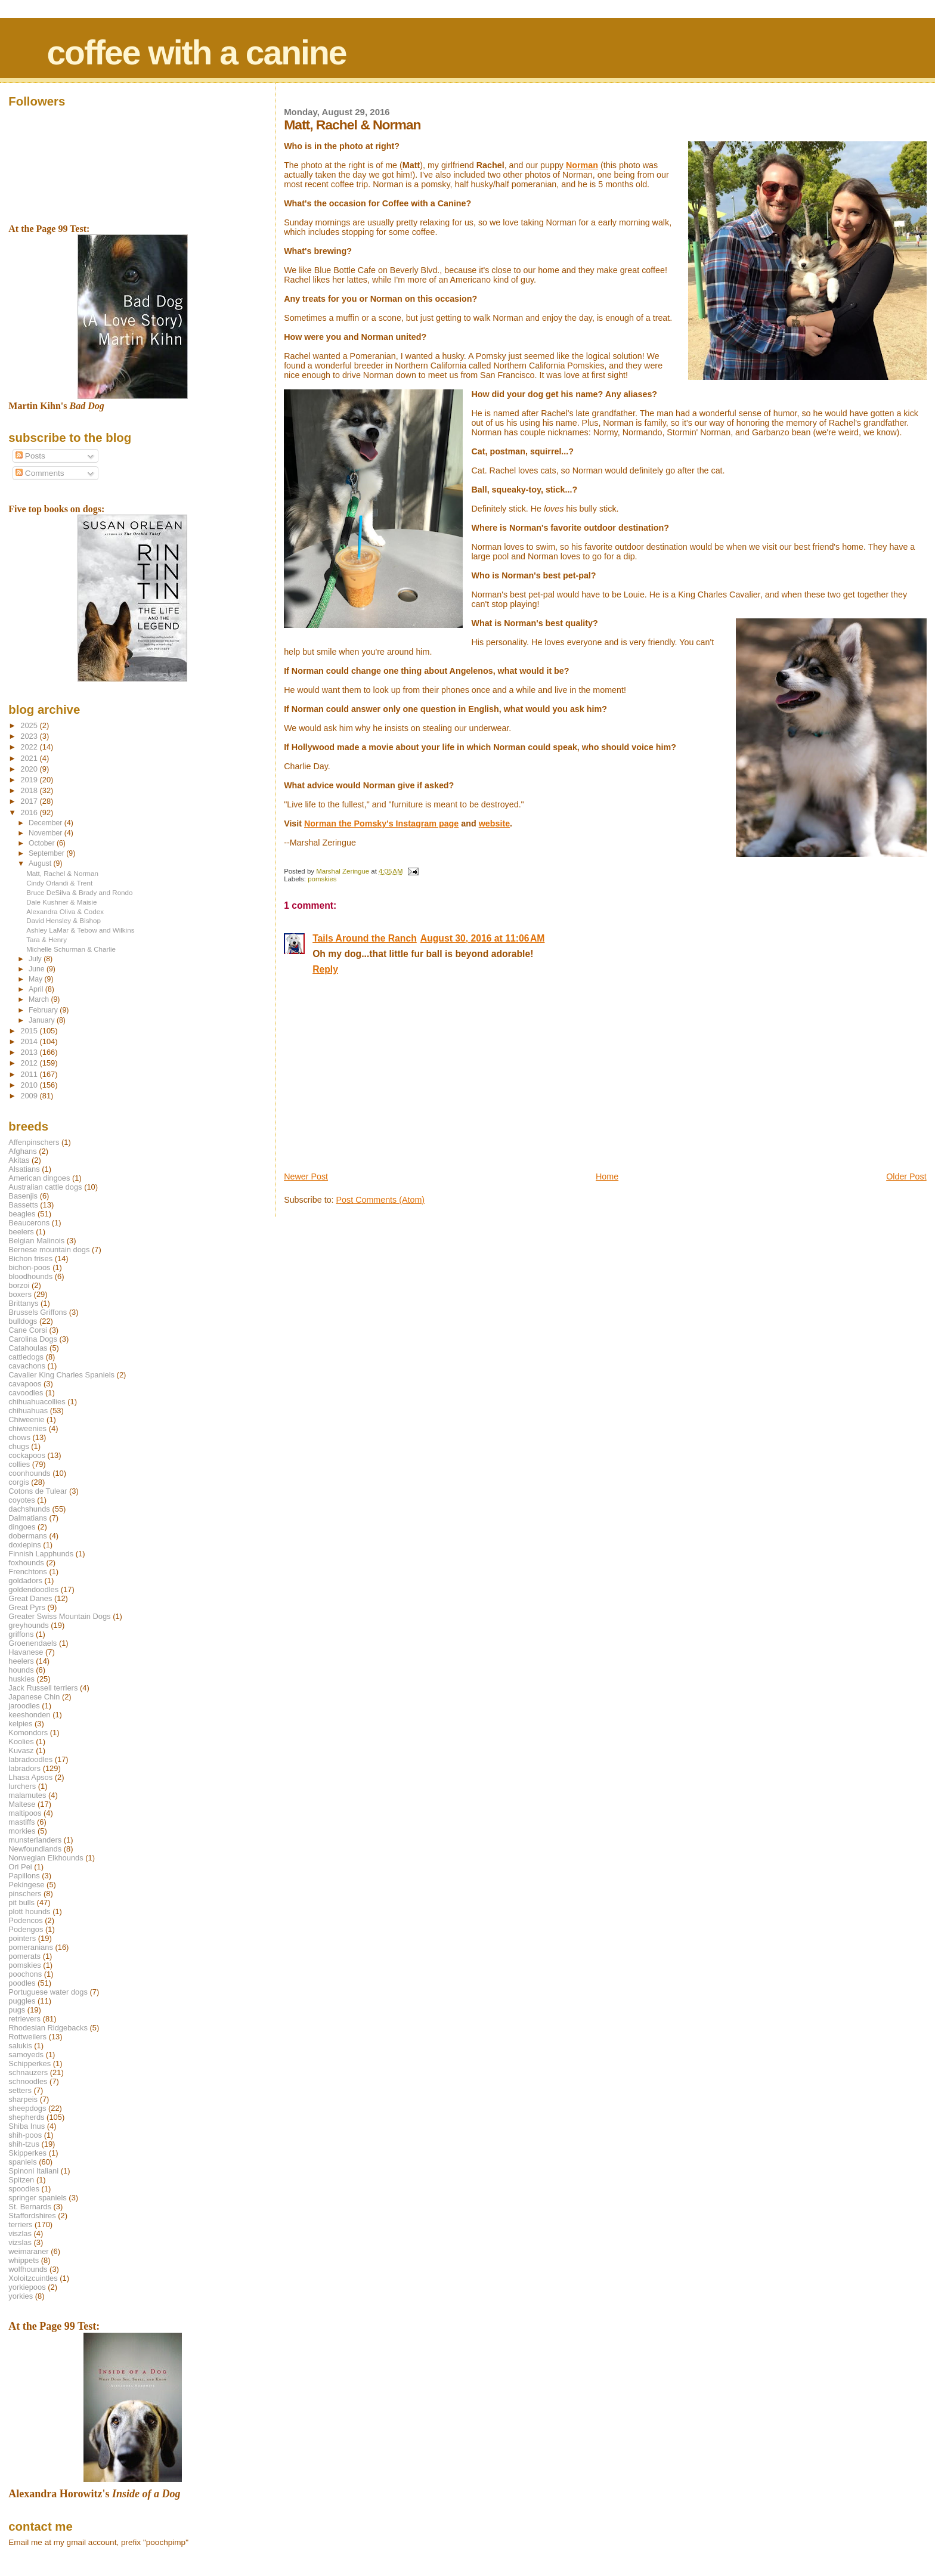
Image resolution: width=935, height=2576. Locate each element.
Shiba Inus (26, 2126)
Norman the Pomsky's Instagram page (381, 823)
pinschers (24, 1893)
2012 (29, 1062)
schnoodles (27, 2081)
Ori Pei (20, 1866)
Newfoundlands (34, 1848)
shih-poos (25, 2135)
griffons (20, 1634)
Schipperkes (29, 2063)
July (36, 959)
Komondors (28, 1732)
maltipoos (24, 1813)
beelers (20, 1231)
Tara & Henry (46, 939)
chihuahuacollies (36, 1401)
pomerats (24, 1956)
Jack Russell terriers (43, 1687)
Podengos (25, 1929)
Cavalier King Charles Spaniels (61, 1374)
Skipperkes (27, 2152)
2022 (29, 746)
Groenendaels (32, 1643)
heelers (20, 1661)
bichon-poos (29, 1267)
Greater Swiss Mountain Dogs (59, 1616)
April (37, 989)
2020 (29, 768)
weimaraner (28, 2251)
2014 (29, 1041)
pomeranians (30, 1947)
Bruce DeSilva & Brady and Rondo (79, 892)
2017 (29, 801)
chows (19, 1437)
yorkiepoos (26, 2287)
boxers (20, 1294)
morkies (21, 1830)
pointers (22, 1938)
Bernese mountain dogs (48, 1249)
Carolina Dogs (32, 1339)
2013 (29, 1052)
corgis (18, 1482)
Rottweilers (27, 2036)
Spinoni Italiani (33, 2170)
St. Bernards (29, 2206)
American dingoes (39, 1178)
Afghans (22, 1151)
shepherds (26, 2117)
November (46, 833)
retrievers (24, 2018)
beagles (21, 1213)
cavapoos (24, 1383)
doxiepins (24, 1544)
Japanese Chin (34, 1696)
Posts (30, 455)
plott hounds (29, 1911)
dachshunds (29, 1508)
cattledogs (26, 1356)
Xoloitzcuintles (32, 2278)
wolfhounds (27, 2269)
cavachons (26, 1365)
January (43, 1020)
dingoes (21, 1526)
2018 (29, 790)
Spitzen (21, 2179)
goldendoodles (33, 1589)
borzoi (18, 1285)
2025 (29, 725)
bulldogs (22, 1321)
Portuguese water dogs (48, 1991)
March (40, 999)
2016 (29, 812)
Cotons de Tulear (37, 1491)
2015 (29, 1030)
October (43, 843)
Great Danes (30, 1598)
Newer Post (306, 1176)
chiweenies (27, 1428)
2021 (29, 758)
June (38, 969)
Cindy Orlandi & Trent (59, 883)
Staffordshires (31, 2215)
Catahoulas (27, 1347)
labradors (24, 1768)
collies (19, 1464)
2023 (29, 736)
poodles (21, 1983)
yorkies (20, 2296)
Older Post (906, 1176)
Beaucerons (28, 1222)
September (47, 853)
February (44, 1010)
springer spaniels (37, 2197)
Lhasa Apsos (30, 1777)
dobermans (27, 1535)
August (41, 863)
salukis (20, 2045)
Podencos (25, 1920)
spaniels (22, 2161)
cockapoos (26, 1455)
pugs (16, 2009)
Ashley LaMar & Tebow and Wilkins (80, 930)
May (37, 979)
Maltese (21, 1804)
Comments (40, 473)
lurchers (22, 1786)
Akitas (18, 1160)
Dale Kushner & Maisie (61, 902)
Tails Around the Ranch (364, 938)
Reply (325, 969)
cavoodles (25, 1392)
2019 (29, 779)
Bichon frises (30, 1258)
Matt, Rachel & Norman (62, 873)
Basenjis (23, 1195)
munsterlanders (34, 1839)
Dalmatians (27, 1517)
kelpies (20, 1723)
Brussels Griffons (37, 1312)
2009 (29, 1095)
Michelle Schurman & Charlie (71, 949)
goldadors (25, 1580)
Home (607, 1176)
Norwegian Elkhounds (45, 1857)
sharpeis (23, 2099)
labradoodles (30, 1759)
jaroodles (23, 1705)
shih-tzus (23, 2144)
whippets (23, 2260)
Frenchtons (27, 1571)
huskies (21, 1678)
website (494, 823)
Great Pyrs (26, 1607)
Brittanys (23, 1303)
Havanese (25, 1652)
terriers (20, 2224)
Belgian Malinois (36, 1240)
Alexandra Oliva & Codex (65, 911)
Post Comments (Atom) (380, 1200)
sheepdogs (27, 2108)
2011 (29, 1074)
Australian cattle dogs (45, 1186)
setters (20, 2090)
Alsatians (23, 1169)
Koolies (20, 1741)
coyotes (21, 1500)
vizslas (20, 2242)
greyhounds (28, 1625)
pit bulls (21, 1902)
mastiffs (21, 1822)
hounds (20, 1669)
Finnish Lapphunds (40, 1553)
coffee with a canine (196, 52)
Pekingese (26, 1884)
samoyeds (26, 2054)
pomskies (322, 879)
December (46, 823)
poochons (25, 1974)
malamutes (27, 1795)
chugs (18, 1446)
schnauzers (28, 2072)
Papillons (23, 1875)
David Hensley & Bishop (63, 920)
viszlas (20, 2233)
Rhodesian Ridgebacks (48, 2027)
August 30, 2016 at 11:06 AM (482, 938)
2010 (29, 1084)
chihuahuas (28, 1410)
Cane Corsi (27, 1330)
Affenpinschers (33, 1142)
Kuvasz (20, 1750)
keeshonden (29, 1714)
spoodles (23, 2188)
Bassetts (23, 1204)
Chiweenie (26, 1419)
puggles (21, 2000)
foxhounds (26, 1562)
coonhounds (29, 1473)
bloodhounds (30, 1276)
